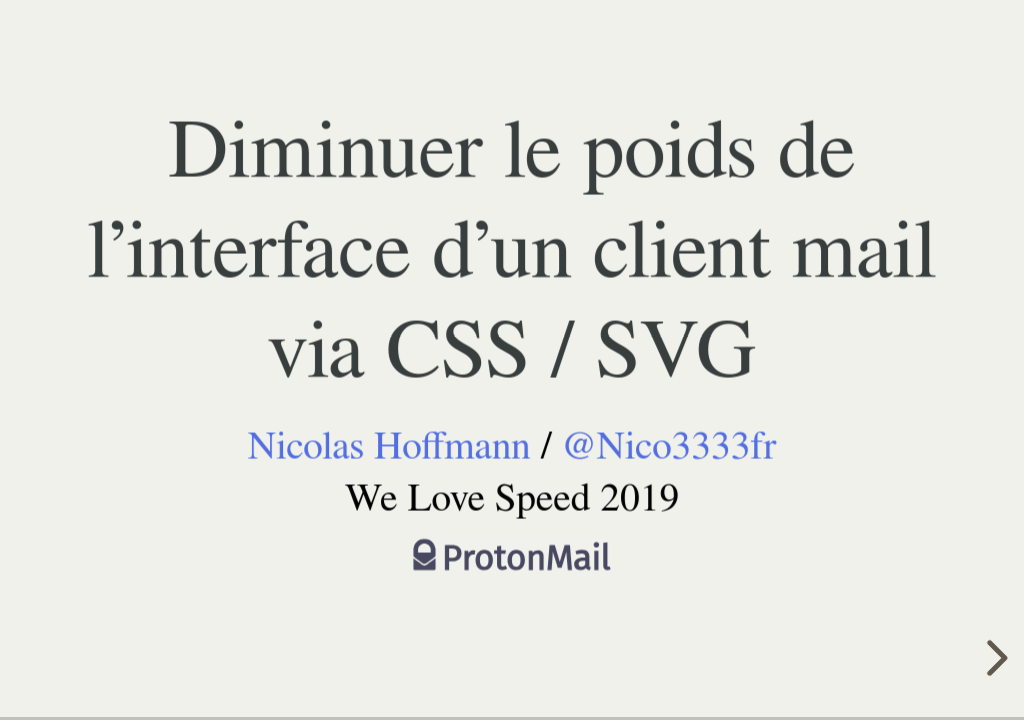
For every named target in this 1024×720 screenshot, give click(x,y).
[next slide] (994, 658)
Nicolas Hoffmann (388, 446)
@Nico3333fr (669, 446)
